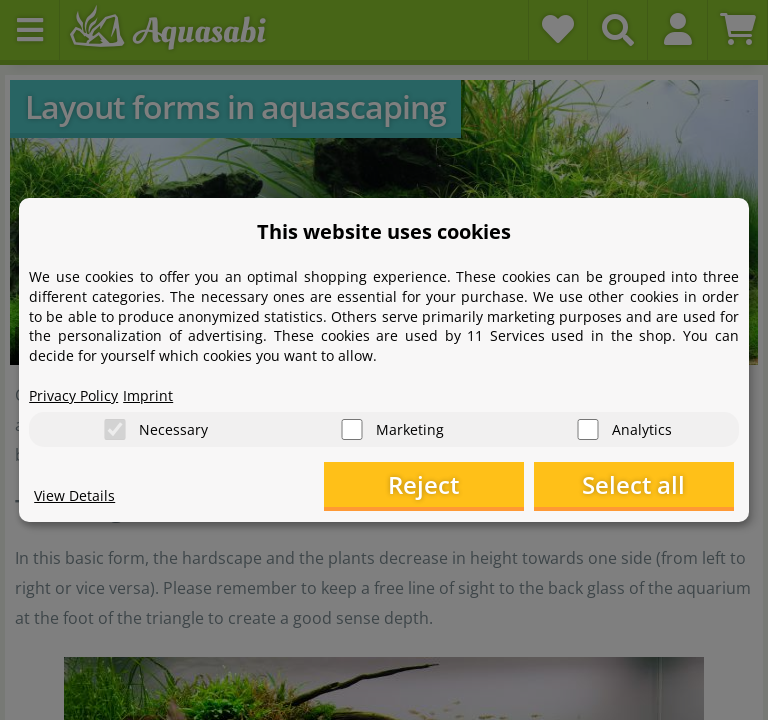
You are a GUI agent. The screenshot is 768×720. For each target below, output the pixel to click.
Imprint (148, 395)
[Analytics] (588, 429)
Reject (423, 484)
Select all (633, 484)
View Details (74, 495)
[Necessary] (115, 429)
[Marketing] (352, 429)
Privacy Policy (73, 395)
